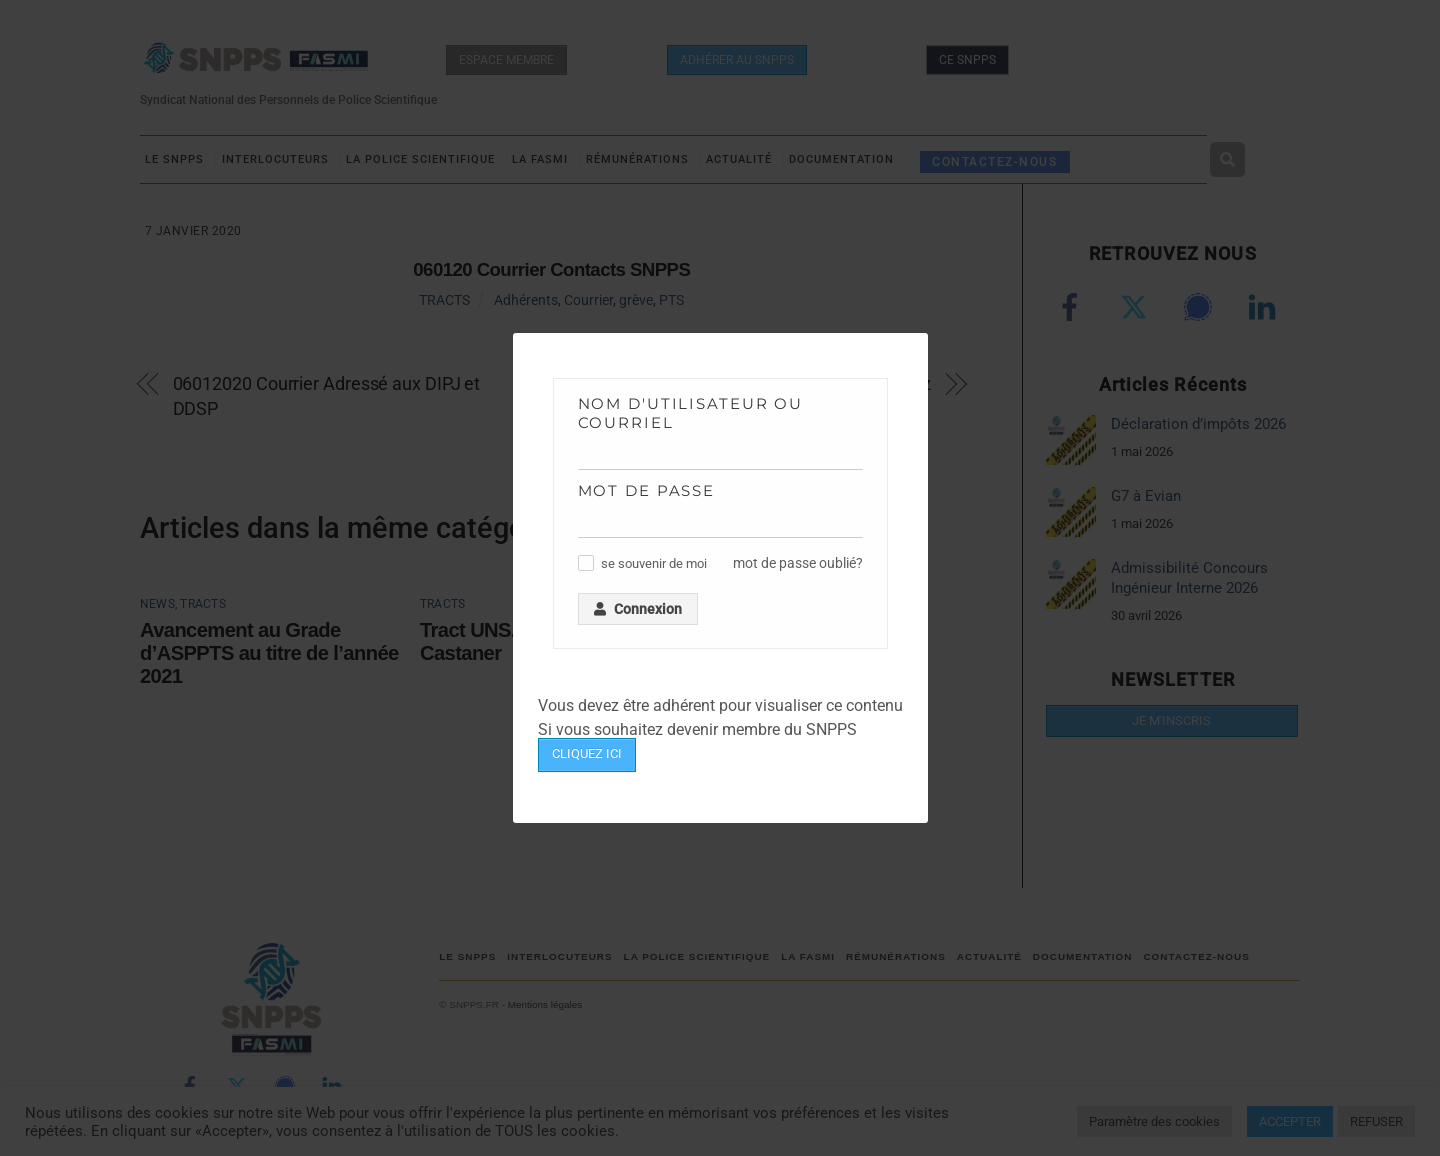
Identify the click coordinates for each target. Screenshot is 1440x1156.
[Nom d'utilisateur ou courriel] (720, 454)
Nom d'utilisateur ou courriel (691, 413)
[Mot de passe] (720, 522)
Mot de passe (647, 490)
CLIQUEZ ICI (587, 753)
